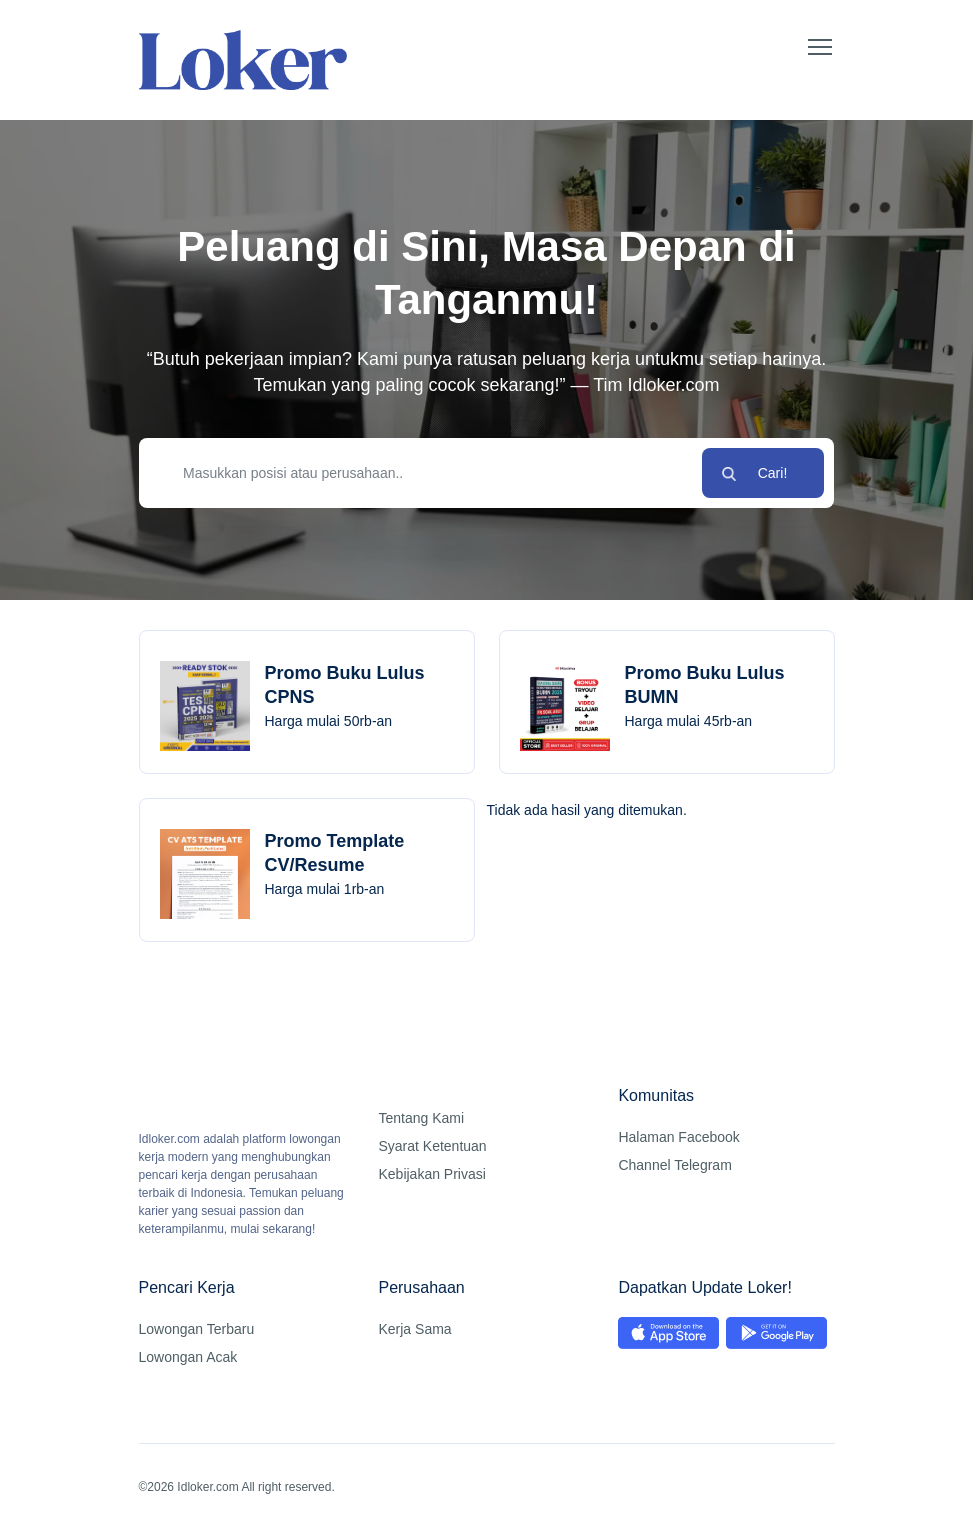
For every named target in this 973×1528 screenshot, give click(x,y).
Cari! (773, 473)
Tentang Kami (421, 1118)
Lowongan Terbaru (197, 1329)
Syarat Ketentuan (432, 1146)
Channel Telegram (674, 1165)
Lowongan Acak (188, 1357)
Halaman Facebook (678, 1137)
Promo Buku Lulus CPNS (345, 685)
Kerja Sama (414, 1329)
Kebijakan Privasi (431, 1174)
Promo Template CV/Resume (335, 853)
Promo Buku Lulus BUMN (705, 685)
